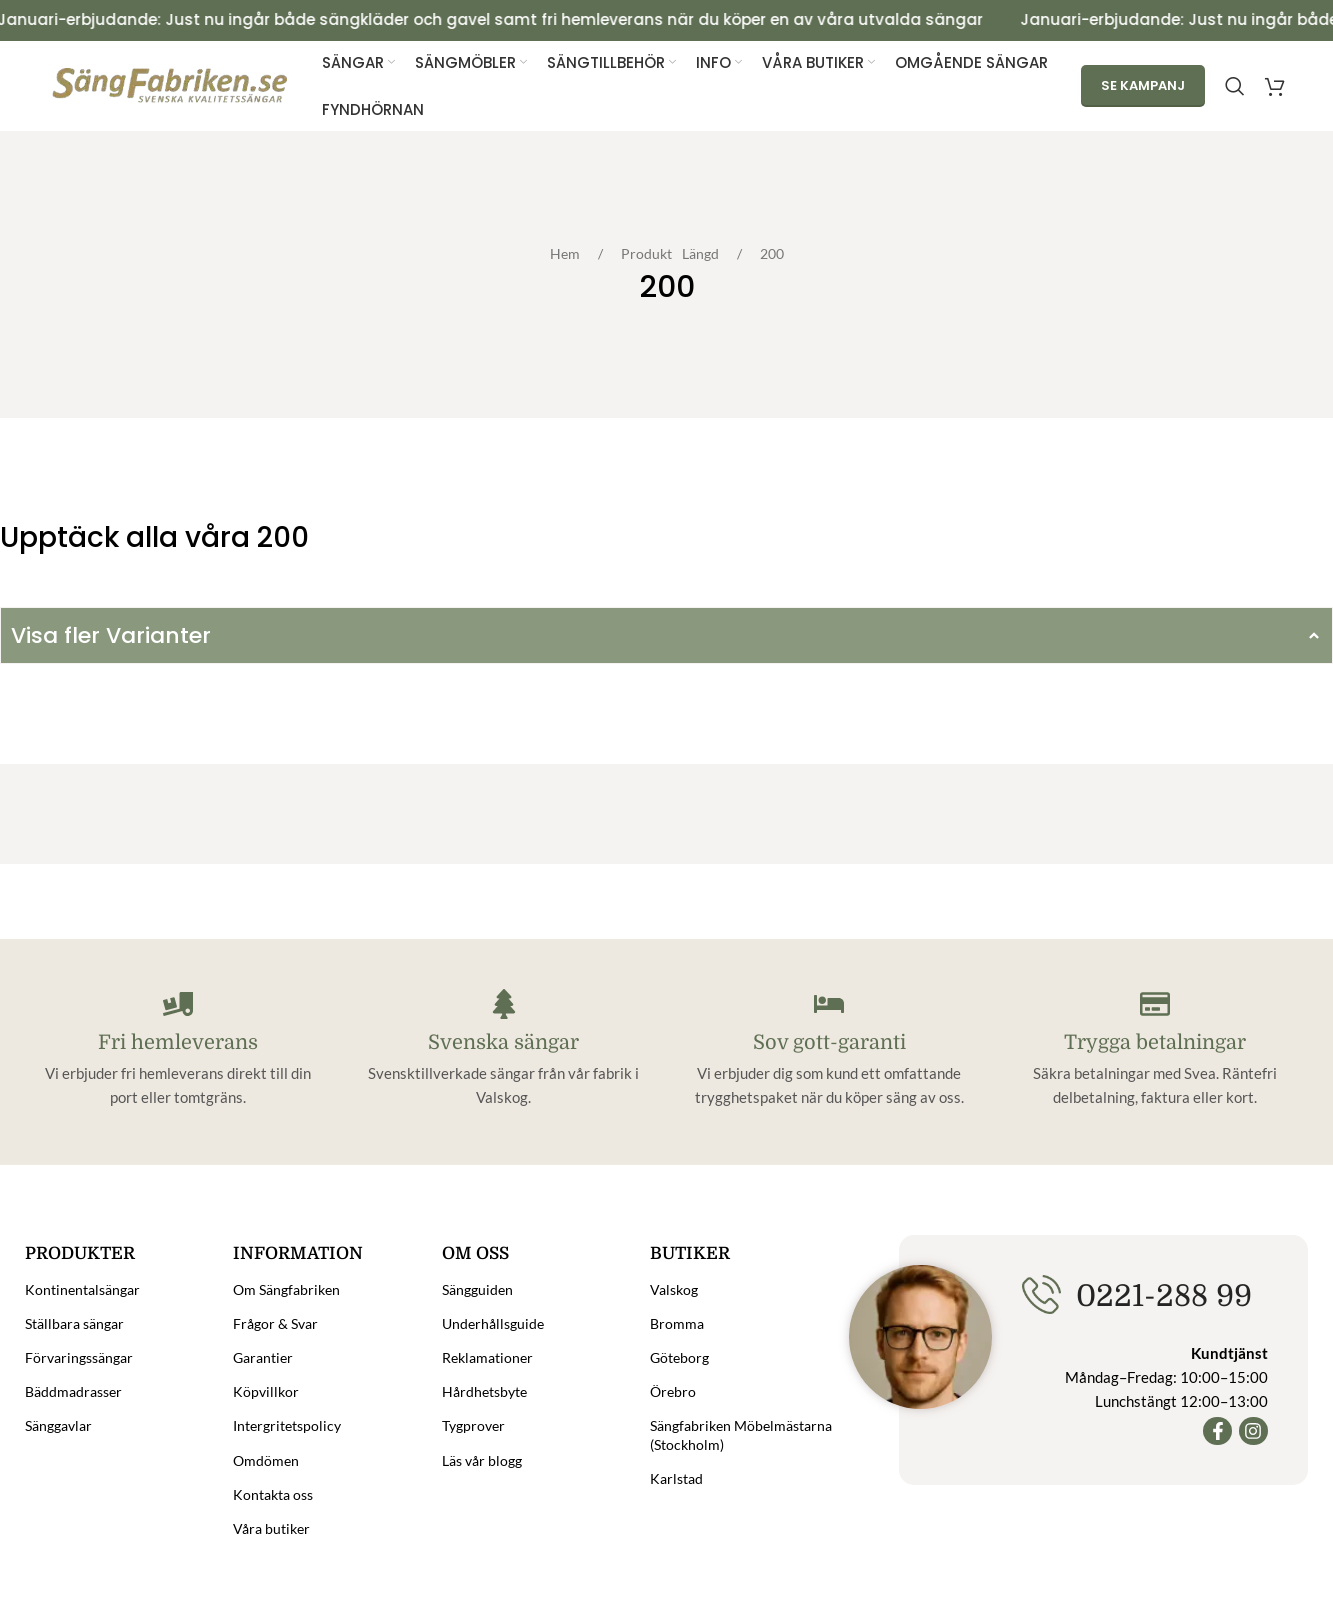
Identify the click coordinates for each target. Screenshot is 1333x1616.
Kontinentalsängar (82, 1289)
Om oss (475, 1253)
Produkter (80, 1253)
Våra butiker (271, 1528)
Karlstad (676, 1478)
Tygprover (473, 1426)
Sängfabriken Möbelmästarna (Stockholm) (741, 1435)
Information (298, 1253)
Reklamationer (487, 1357)
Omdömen (266, 1460)
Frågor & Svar (275, 1323)
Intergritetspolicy (287, 1426)
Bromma (677, 1323)
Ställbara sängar (74, 1323)
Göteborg (679, 1357)
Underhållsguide (493, 1323)
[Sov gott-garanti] (829, 1004)
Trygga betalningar (1155, 1042)
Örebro (673, 1392)
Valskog (674, 1289)
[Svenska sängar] (504, 1004)
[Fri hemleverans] (178, 1004)
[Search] (1235, 86)
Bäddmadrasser (73, 1392)
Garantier (263, 1357)
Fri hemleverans (178, 1042)
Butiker (690, 1253)
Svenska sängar (503, 1042)
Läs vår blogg (482, 1460)
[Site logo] (170, 84)
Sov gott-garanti (829, 1042)
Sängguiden (477, 1289)
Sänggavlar (58, 1426)
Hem (570, 253)
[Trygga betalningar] (1155, 1004)
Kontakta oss (273, 1494)
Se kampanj (1143, 85)
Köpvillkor (266, 1392)
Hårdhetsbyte (484, 1392)
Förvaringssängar (79, 1357)
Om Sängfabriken (286, 1289)
